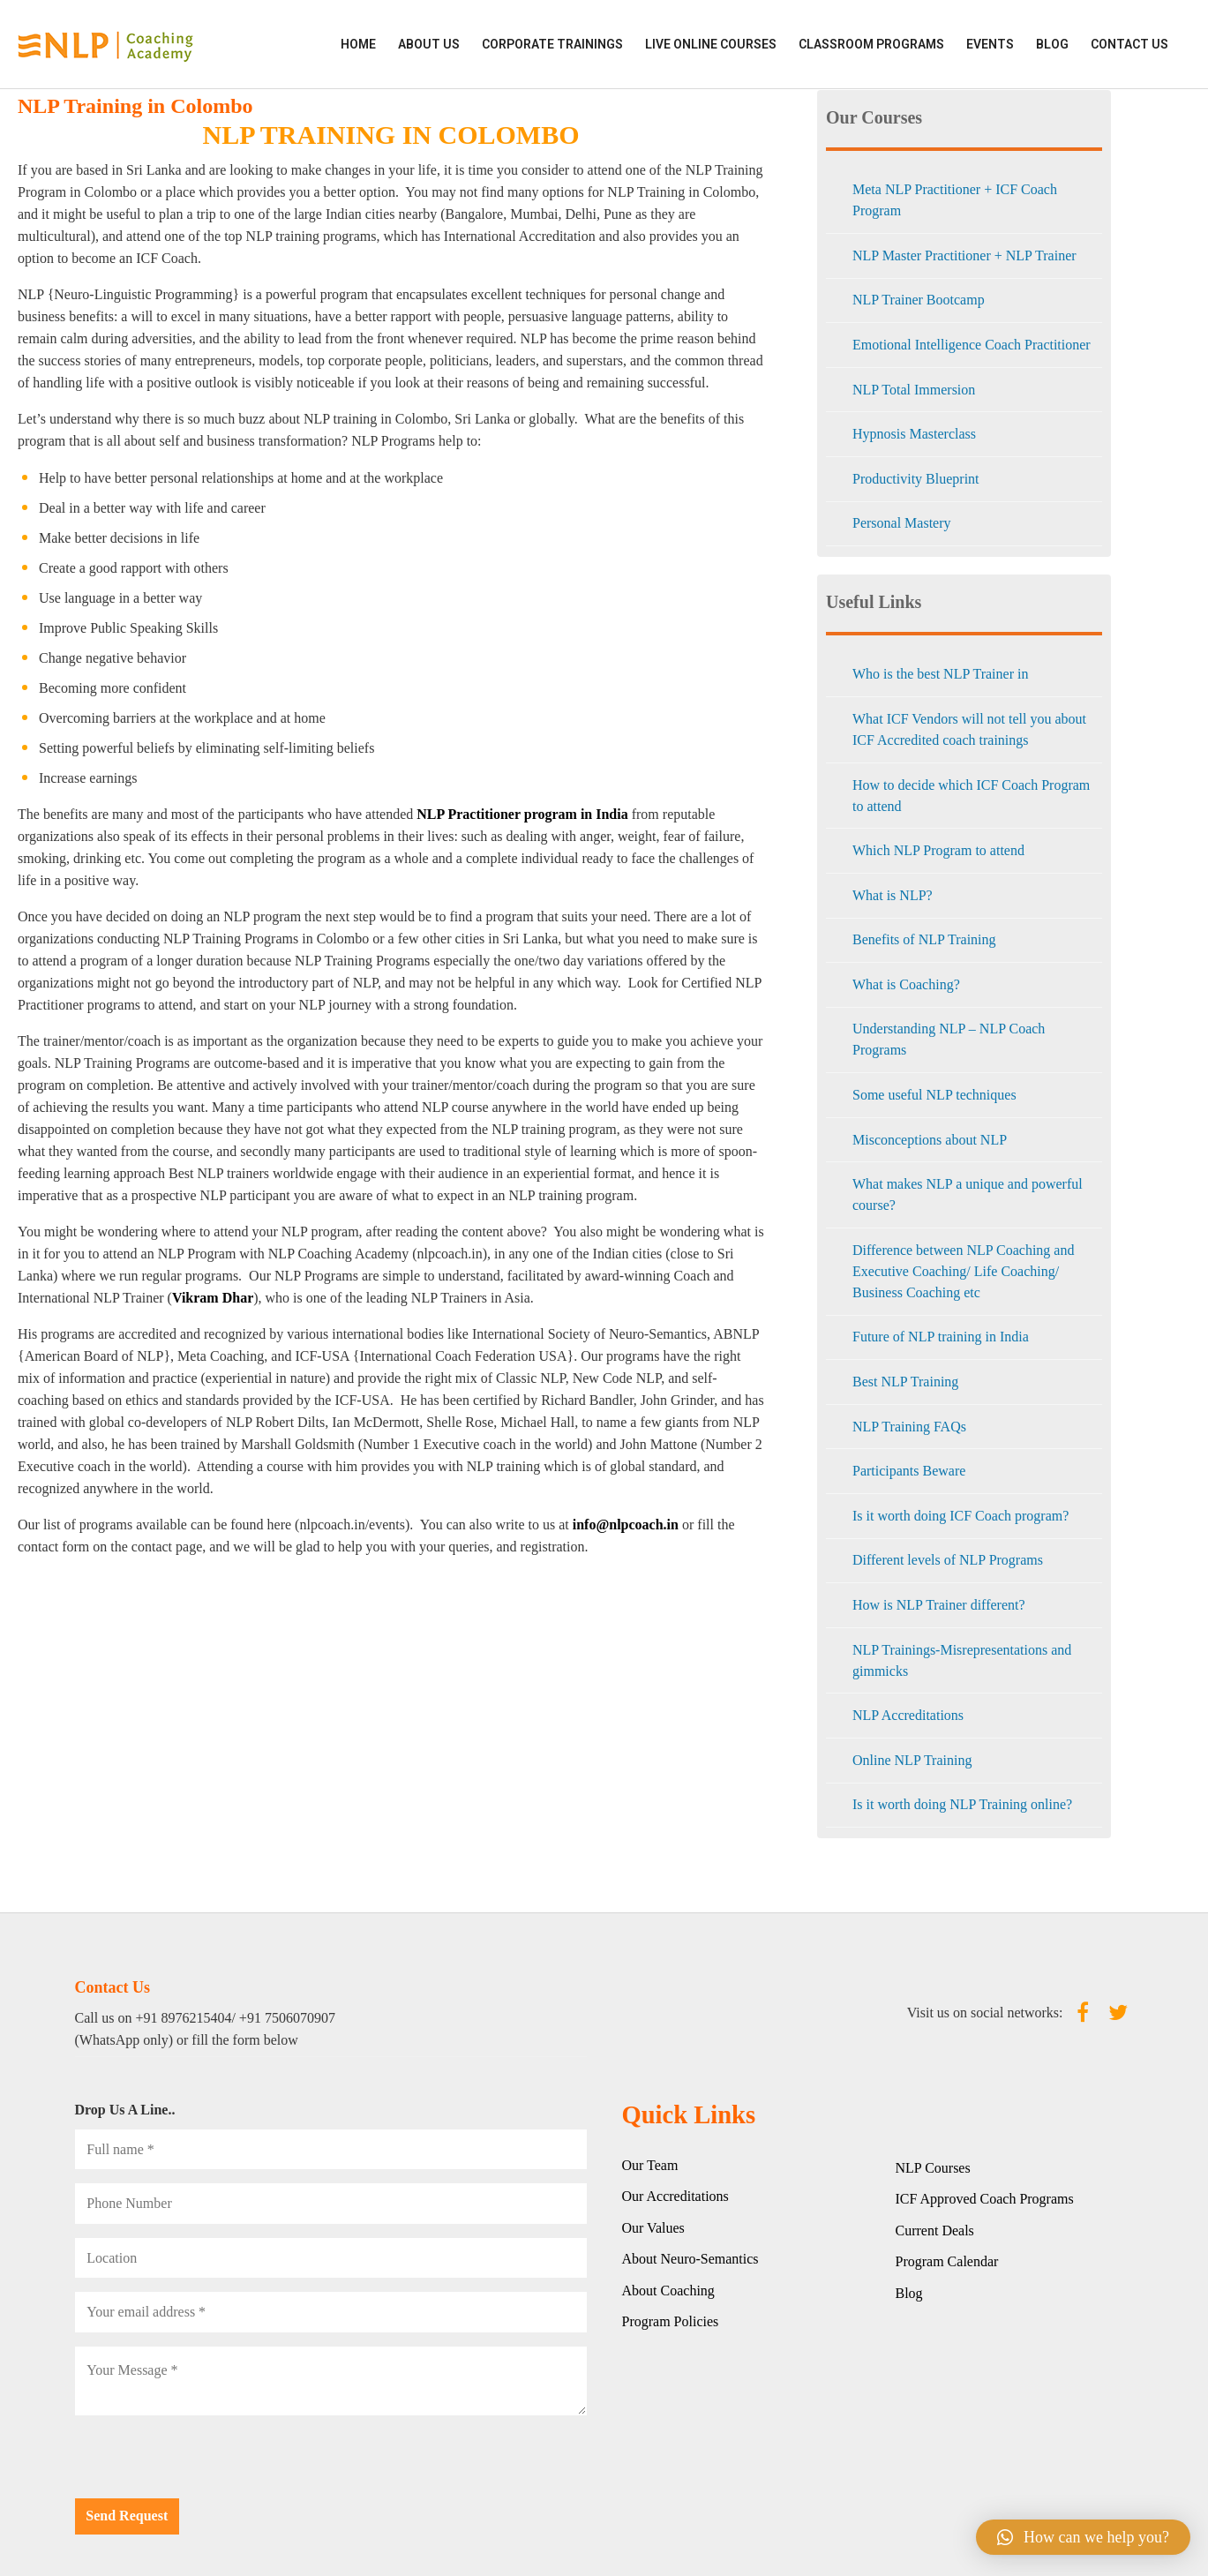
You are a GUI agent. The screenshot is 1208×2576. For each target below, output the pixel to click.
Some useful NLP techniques (934, 1094)
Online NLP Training (912, 1760)
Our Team (650, 2165)
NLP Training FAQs (909, 1426)
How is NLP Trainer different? (938, 1604)
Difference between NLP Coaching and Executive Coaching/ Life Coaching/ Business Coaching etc (963, 1271)
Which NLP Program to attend (938, 850)
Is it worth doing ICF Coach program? (960, 1515)
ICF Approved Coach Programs (985, 2198)
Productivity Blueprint (915, 478)
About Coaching (668, 2290)
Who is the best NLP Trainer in (940, 673)
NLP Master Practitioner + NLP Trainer (964, 255)
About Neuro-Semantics (690, 2258)
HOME (358, 44)
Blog (1052, 44)
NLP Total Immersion (913, 389)
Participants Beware (908, 1470)
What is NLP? (892, 895)
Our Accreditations (675, 2196)
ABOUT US (429, 44)
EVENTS (990, 44)
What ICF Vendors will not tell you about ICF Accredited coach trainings (969, 729)
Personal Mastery (901, 522)
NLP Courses (933, 2167)
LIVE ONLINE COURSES (711, 44)
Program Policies (670, 2321)
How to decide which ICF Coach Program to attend (971, 795)
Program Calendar (947, 2261)
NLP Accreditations (908, 1715)
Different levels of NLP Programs (947, 1559)
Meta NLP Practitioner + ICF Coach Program (954, 200)
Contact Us (1129, 44)
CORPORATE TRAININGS (552, 44)
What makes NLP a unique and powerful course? (967, 1194)
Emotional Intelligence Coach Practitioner (971, 344)
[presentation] (209, 2464)
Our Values (653, 2227)
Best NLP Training (905, 1381)
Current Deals (935, 2230)
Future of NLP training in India (940, 1336)
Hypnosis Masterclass (914, 433)
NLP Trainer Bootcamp (918, 299)
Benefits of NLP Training (924, 939)
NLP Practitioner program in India (521, 814)
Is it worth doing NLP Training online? (962, 1804)
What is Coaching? (906, 984)
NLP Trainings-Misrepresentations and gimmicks (961, 1660)
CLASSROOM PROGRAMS (871, 44)
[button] (1083, 2537)
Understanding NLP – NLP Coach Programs (948, 1039)
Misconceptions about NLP (929, 1139)
